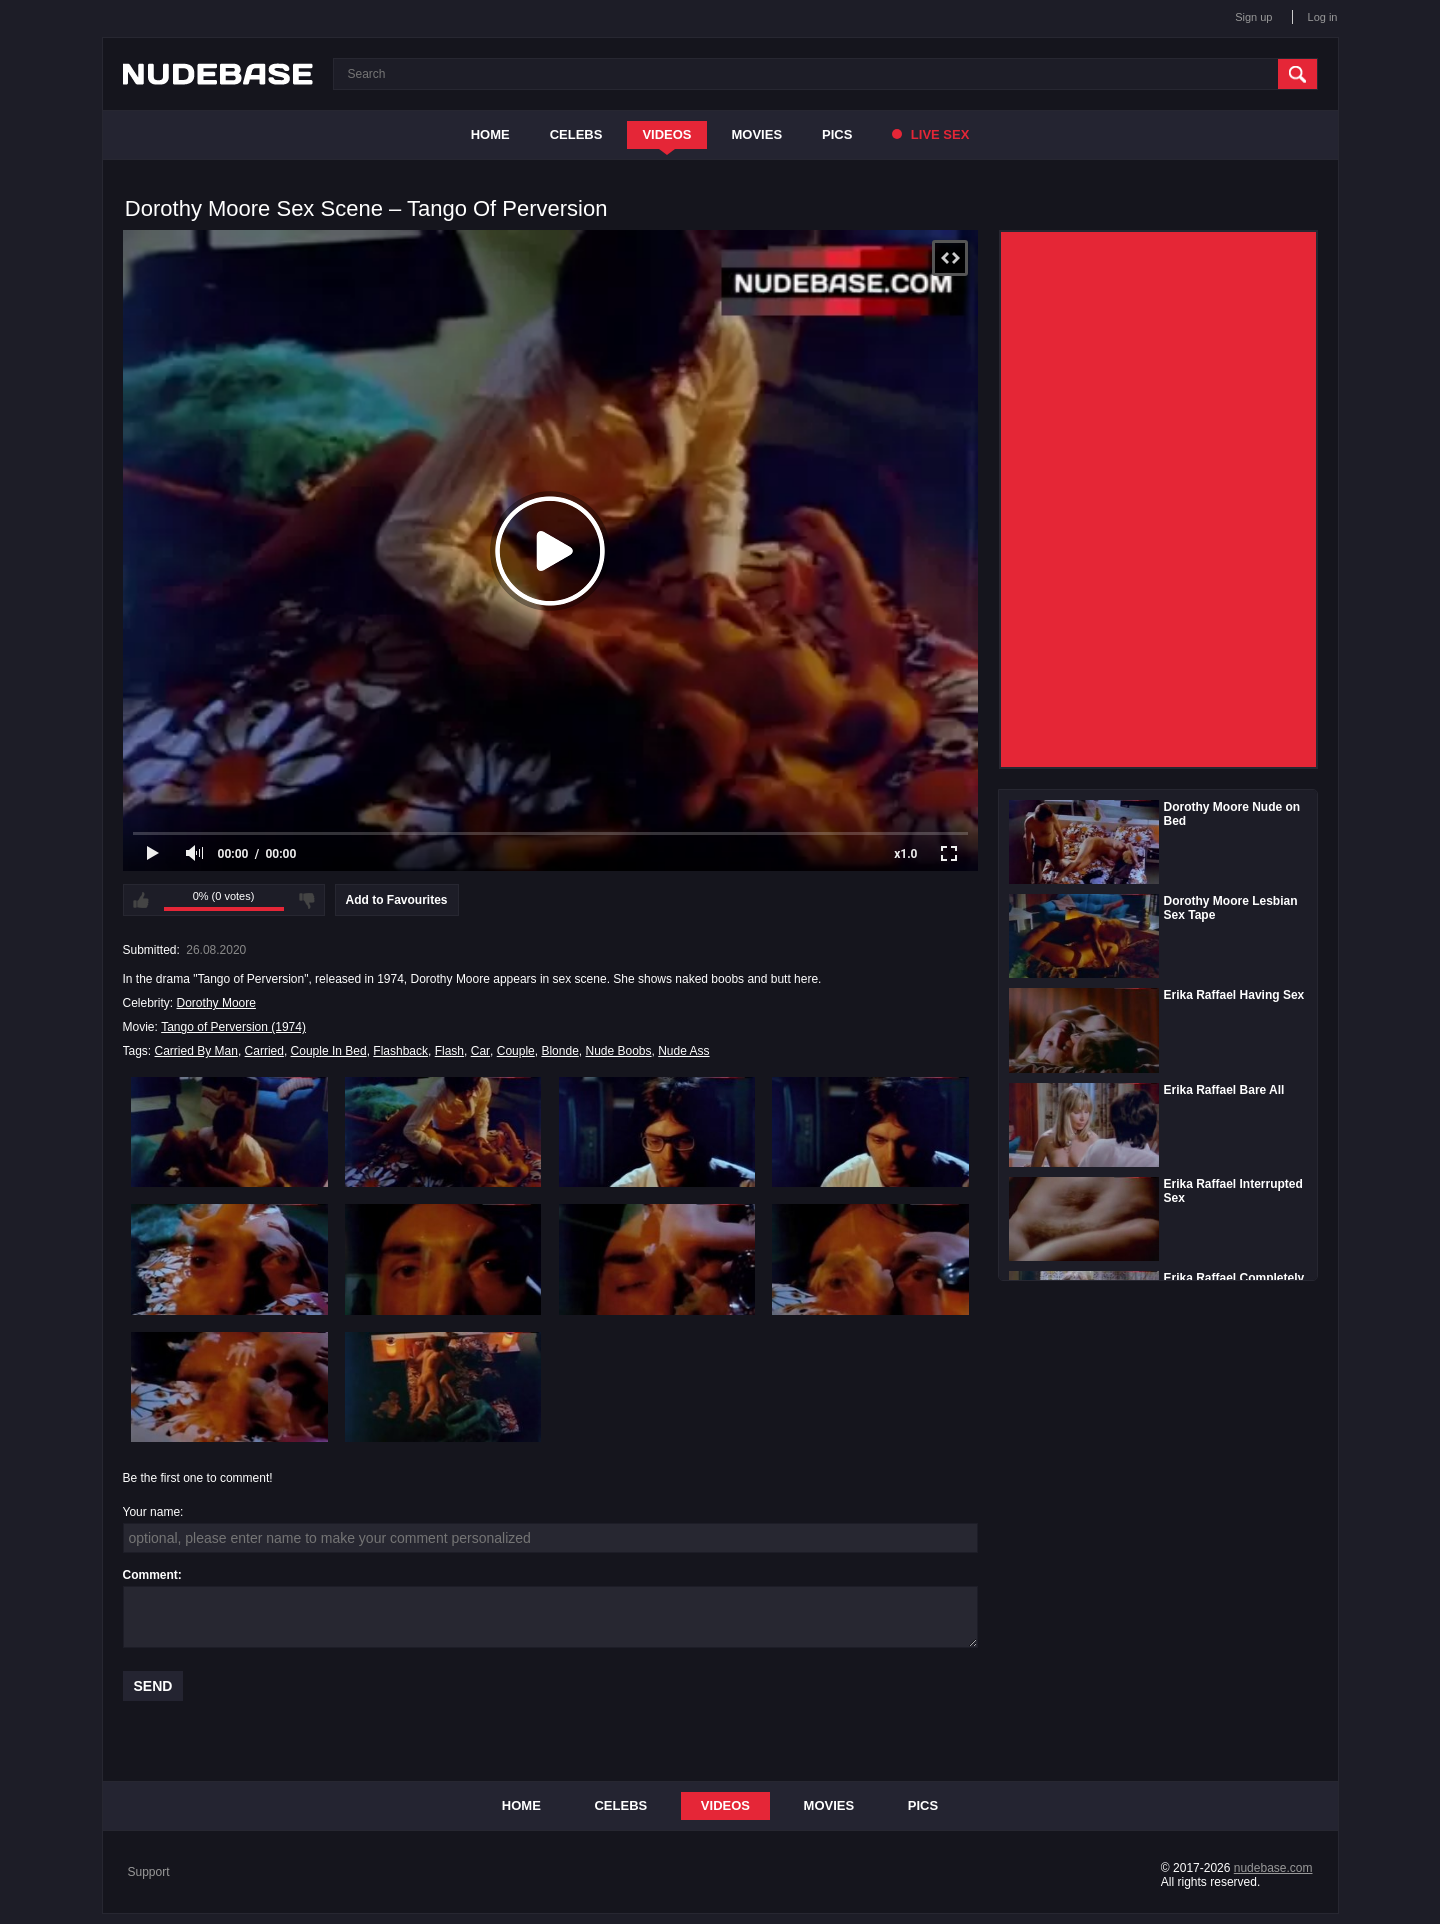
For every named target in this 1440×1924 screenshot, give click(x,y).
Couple (516, 1051)
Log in (1323, 17)
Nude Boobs (618, 1051)
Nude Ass (683, 1051)
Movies (757, 134)
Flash (449, 1051)
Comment (150, 1575)
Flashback (400, 1051)
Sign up (1253, 17)
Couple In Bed (329, 1051)
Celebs (576, 134)
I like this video (141, 900)
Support (149, 1872)
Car (480, 1051)
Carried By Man (196, 1051)
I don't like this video (307, 900)
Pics (837, 134)
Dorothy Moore (216, 1003)
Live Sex (930, 134)
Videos (666, 134)
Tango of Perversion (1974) (233, 1027)
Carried (264, 1051)
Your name (152, 1512)
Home (490, 134)
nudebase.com (1273, 1868)
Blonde (559, 1051)
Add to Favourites (397, 900)
